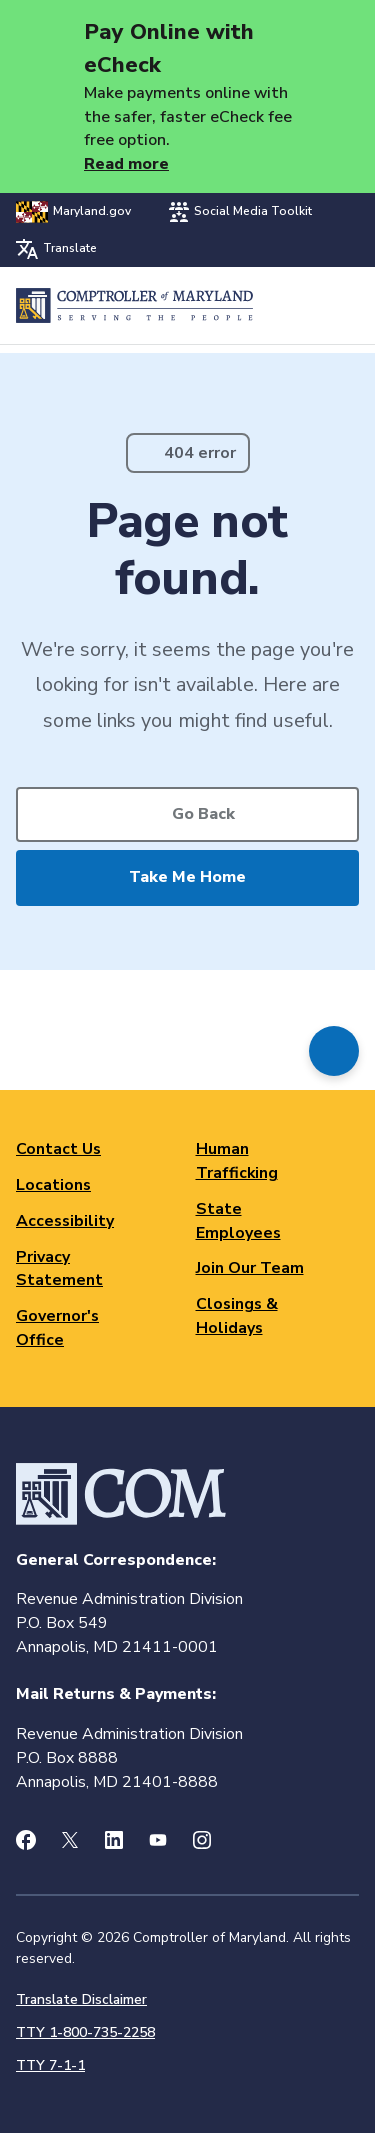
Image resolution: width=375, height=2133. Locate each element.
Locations (53, 1185)
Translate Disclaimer (81, 1999)
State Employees (238, 1221)
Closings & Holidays (237, 1316)
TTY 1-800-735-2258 (85, 2032)
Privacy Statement (59, 1269)
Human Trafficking (237, 1161)
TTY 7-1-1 (50, 2065)
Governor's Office (57, 1328)
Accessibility (65, 1221)
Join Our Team (250, 1268)
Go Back (203, 814)
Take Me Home (187, 877)
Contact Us (58, 1149)
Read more (126, 164)
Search (291, 305)
